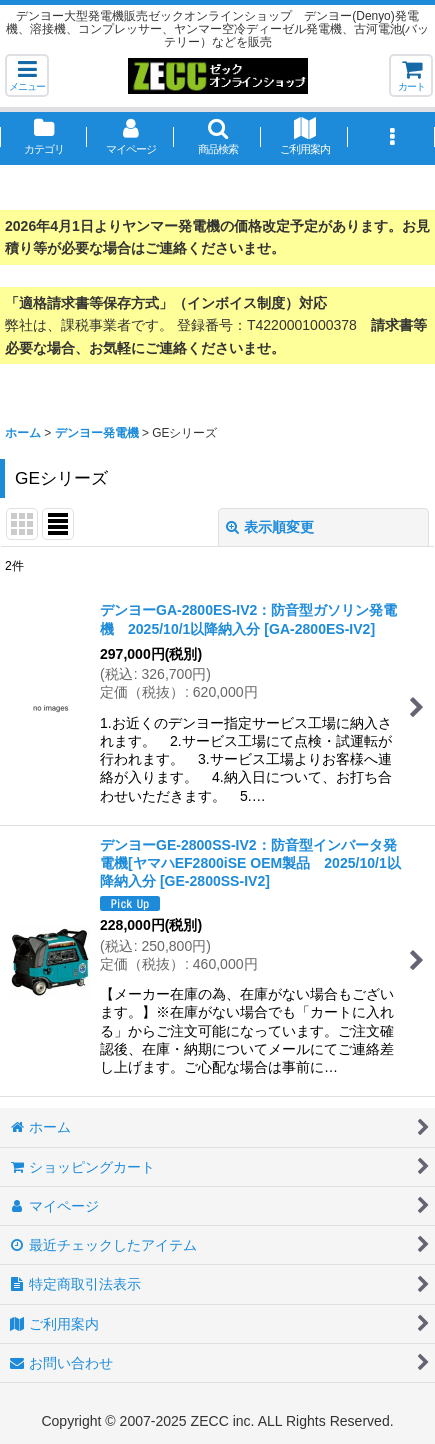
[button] (27, 75)
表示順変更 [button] (270, 527)
